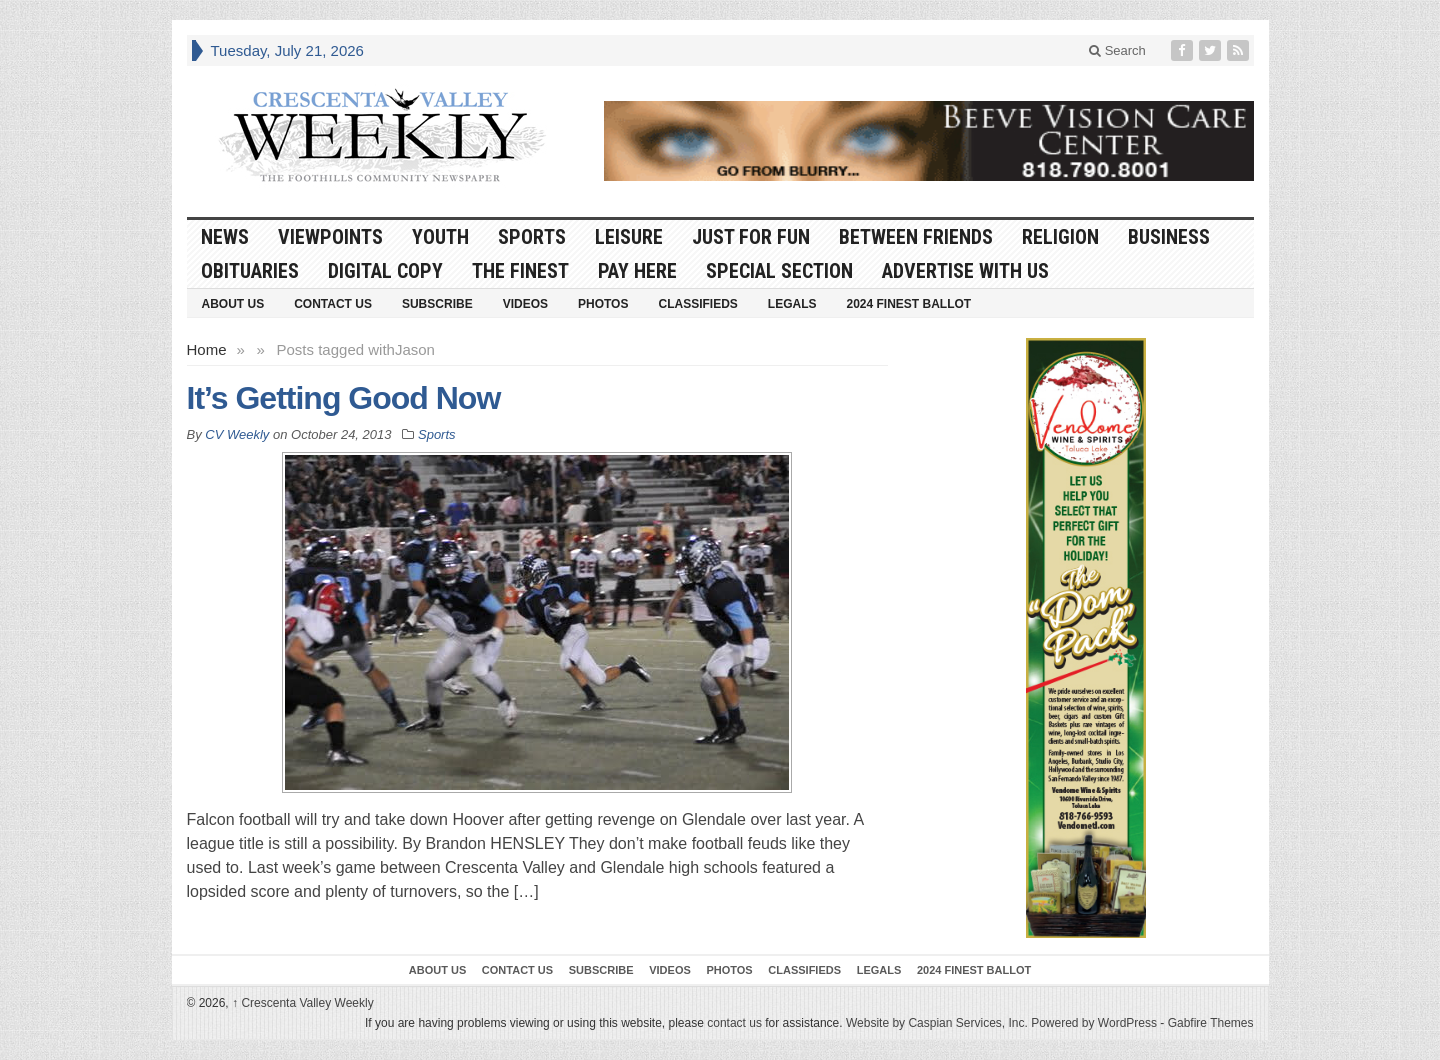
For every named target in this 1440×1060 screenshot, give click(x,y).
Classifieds (697, 304)
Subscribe (437, 304)
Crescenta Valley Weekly (303, 1003)
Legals (792, 304)
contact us (734, 1023)
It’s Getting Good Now (344, 398)
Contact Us (333, 304)
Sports (532, 237)
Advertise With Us (965, 271)
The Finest (520, 271)
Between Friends (916, 237)
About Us (233, 304)
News (225, 237)
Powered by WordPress (1094, 1023)
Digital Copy (385, 271)
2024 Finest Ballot (908, 304)
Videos (525, 304)
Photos (603, 304)
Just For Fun (751, 237)
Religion (1060, 237)
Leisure (629, 237)
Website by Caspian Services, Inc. (937, 1023)
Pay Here (637, 271)
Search (1117, 50)
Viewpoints (330, 237)
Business (1169, 237)
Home (207, 349)
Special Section (779, 271)
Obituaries (250, 271)
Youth (440, 237)
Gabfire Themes (1211, 1023)
